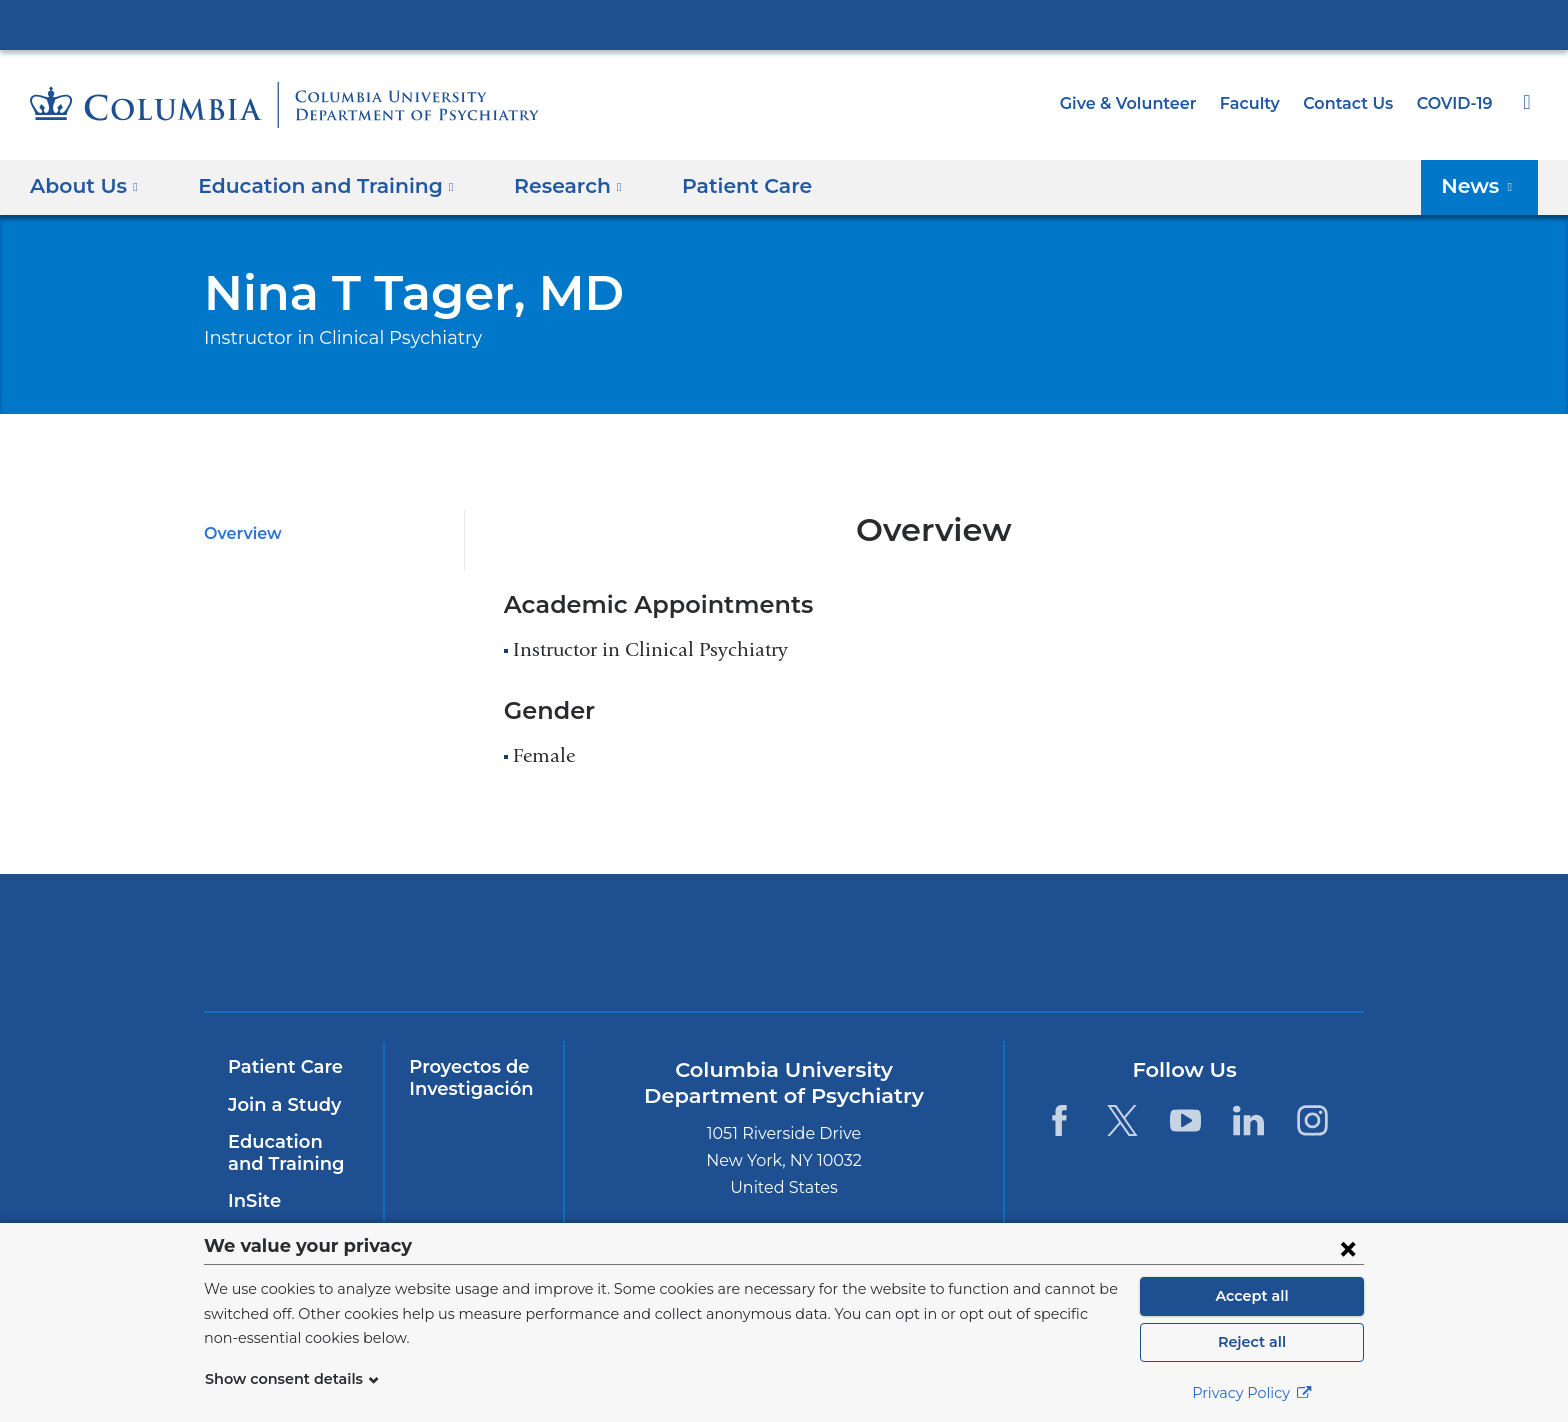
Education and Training (290, 1153)
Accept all (1252, 1296)
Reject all (1251, 1342)
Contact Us (1352, 103)
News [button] (1483, 186)
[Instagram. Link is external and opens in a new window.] (1312, 1120)
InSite (252, 1201)
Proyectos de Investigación (466, 1078)
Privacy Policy (1252, 1393)
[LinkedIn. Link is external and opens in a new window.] (1249, 1120)
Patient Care (710, 186)
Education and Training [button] (314, 186)
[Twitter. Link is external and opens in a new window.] (1122, 1120)
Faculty (1259, 103)
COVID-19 (1456, 103)
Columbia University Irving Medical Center (784, 24)
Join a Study (281, 1105)
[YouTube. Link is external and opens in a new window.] (1185, 1120)
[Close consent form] (1348, 1248)
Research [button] (543, 186)
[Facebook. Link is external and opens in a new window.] (1058, 1120)
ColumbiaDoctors (1216, 942)
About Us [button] (84, 186)
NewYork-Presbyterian (640, 955)
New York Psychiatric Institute (928, 947)
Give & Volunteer (1143, 103)
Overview (239, 533)
